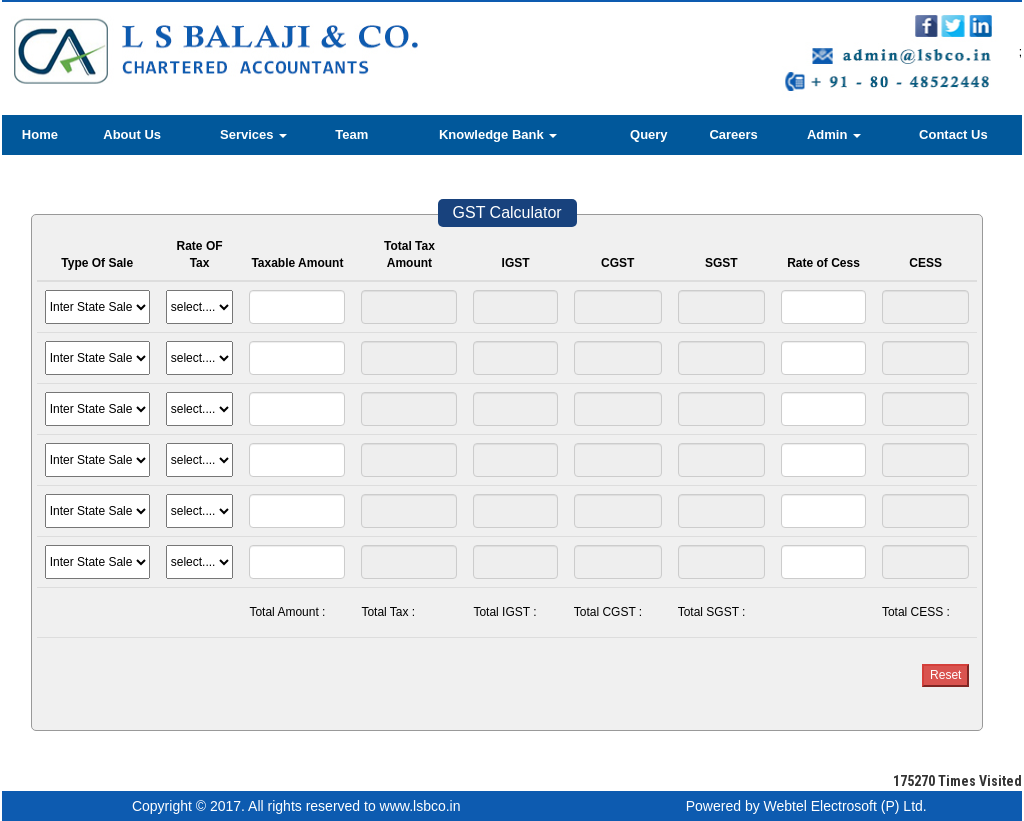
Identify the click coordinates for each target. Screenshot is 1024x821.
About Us (132, 134)
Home (40, 134)
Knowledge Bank (498, 134)
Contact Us (953, 134)
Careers (733, 134)
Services (253, 134)
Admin (834, 134)
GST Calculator (507, 212)
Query (649, 134)
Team (351, 134)
